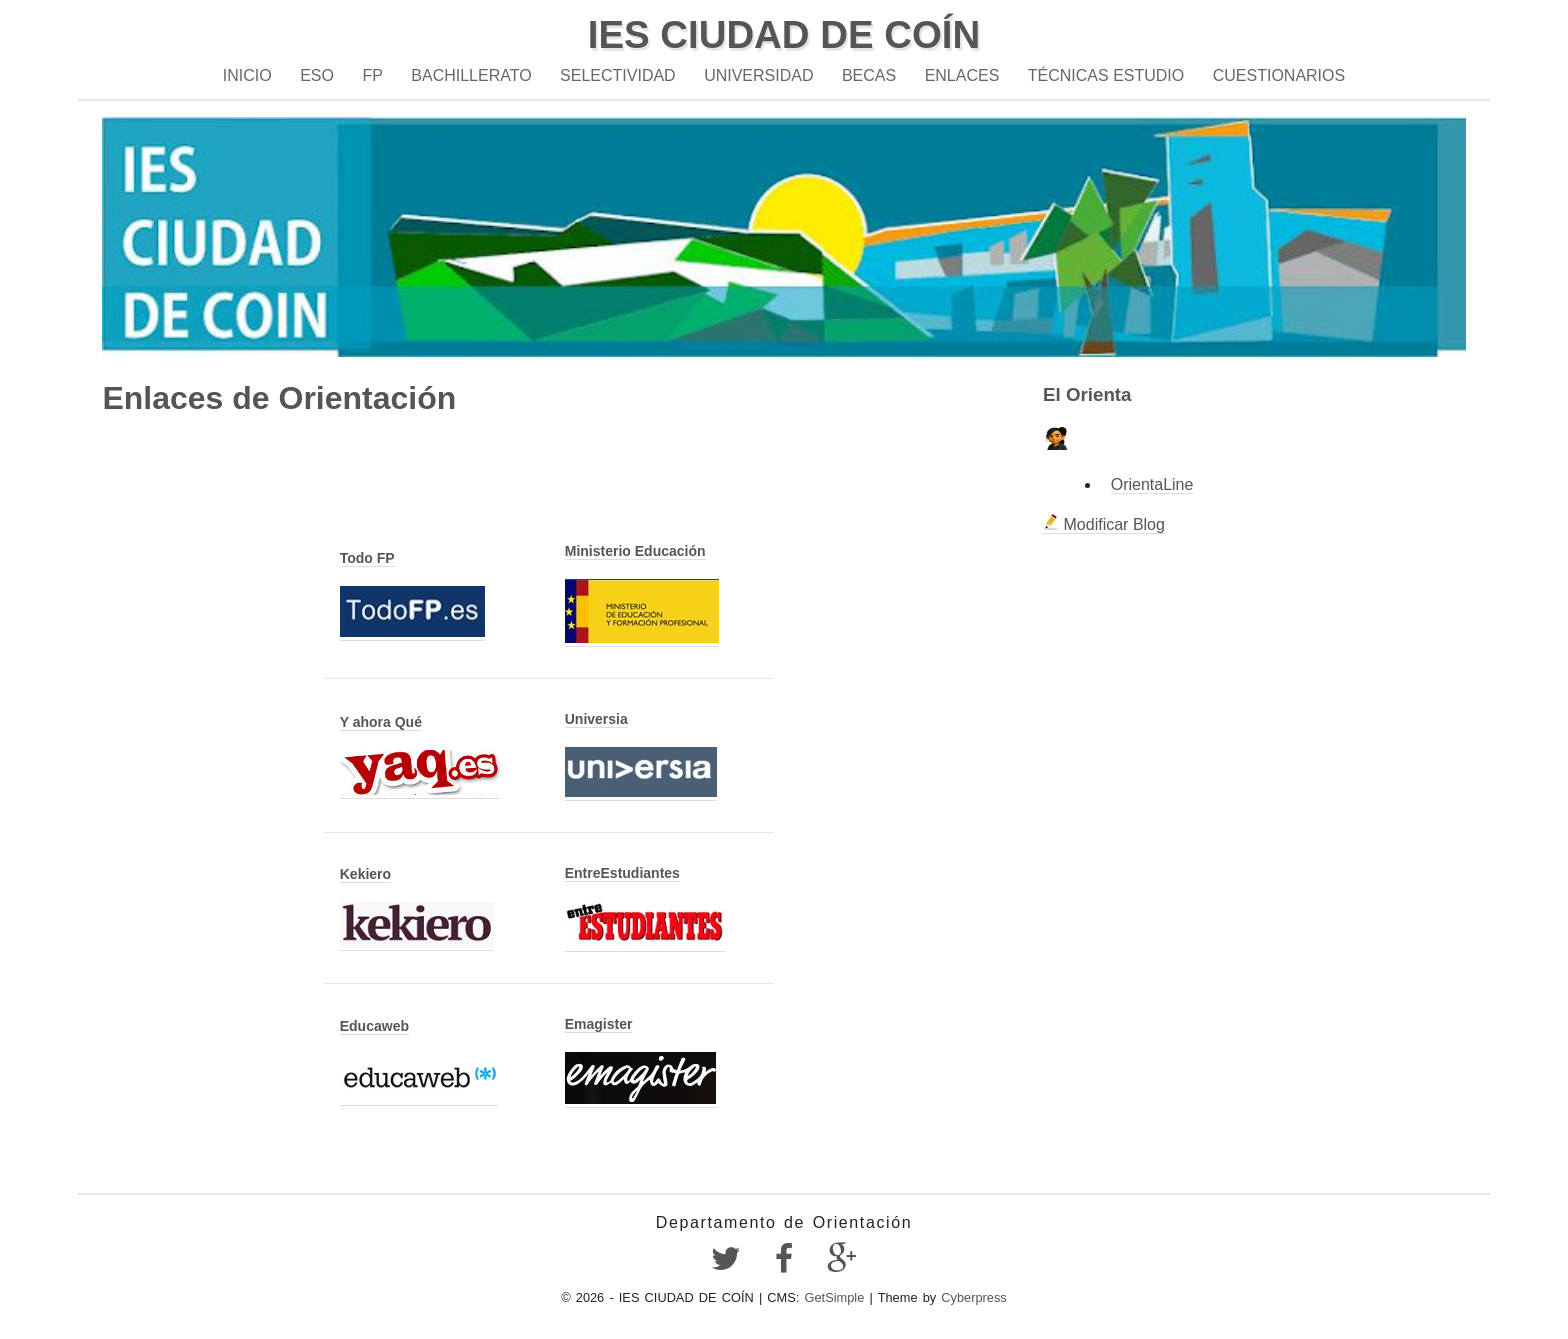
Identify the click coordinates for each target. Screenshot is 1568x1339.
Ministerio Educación (635, 551)
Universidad (758, 75)
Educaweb (374, 1026)
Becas (869, 75)
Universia (596, 719)
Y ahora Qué (381, 722)
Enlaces (962, 75)
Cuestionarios (1279, 75)
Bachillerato (471, 75)
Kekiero (365, 874)
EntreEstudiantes (622, 873)
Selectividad (618, 75)
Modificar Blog (1104, 524)
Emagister (599, 1024)
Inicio (247, 75)
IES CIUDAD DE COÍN (784, 34)
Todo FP (367, 558)
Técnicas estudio (1106, 75)
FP (372, 75)
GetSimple (835, 1297)
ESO (317, 75)
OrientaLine (1152, 484)
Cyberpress (973, 1297)
